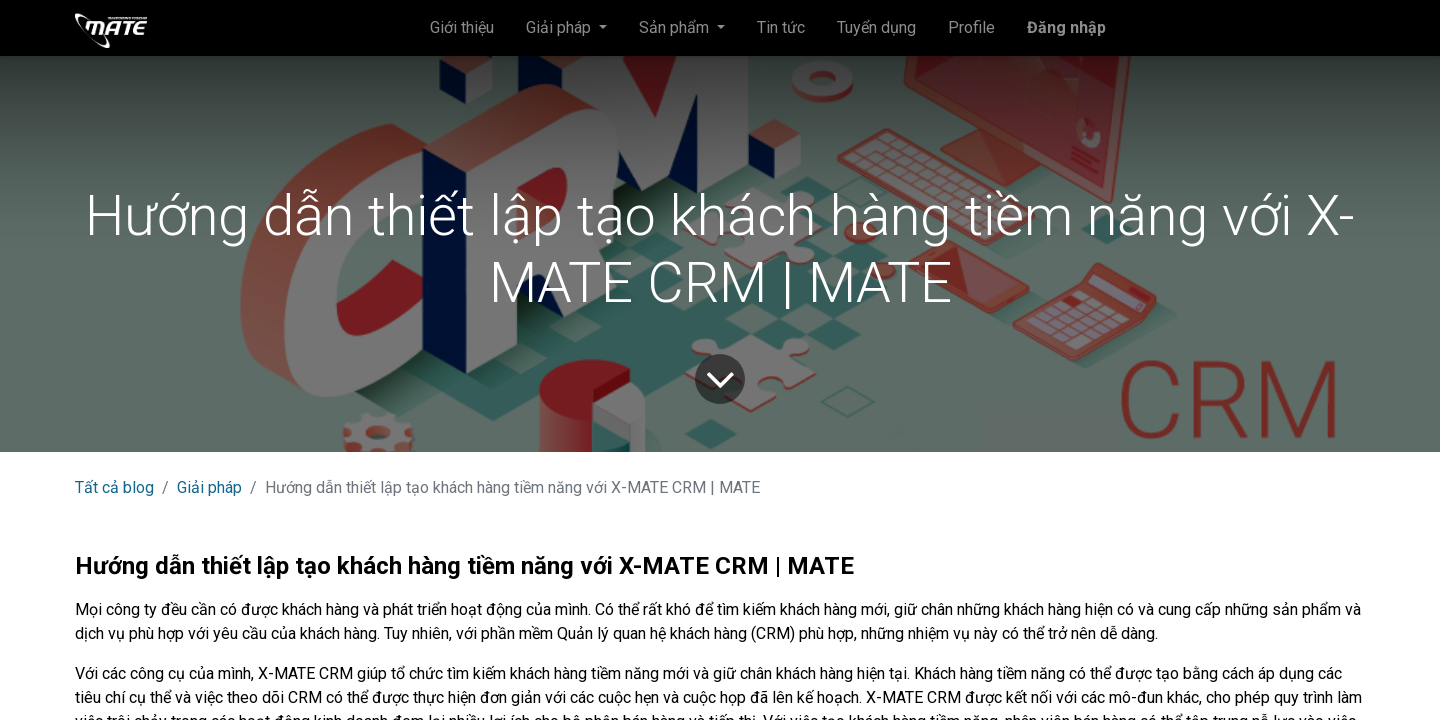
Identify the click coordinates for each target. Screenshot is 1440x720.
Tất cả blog (114, 487)
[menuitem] (462, 28)
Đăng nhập (1066, 27)
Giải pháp (209, 487)
